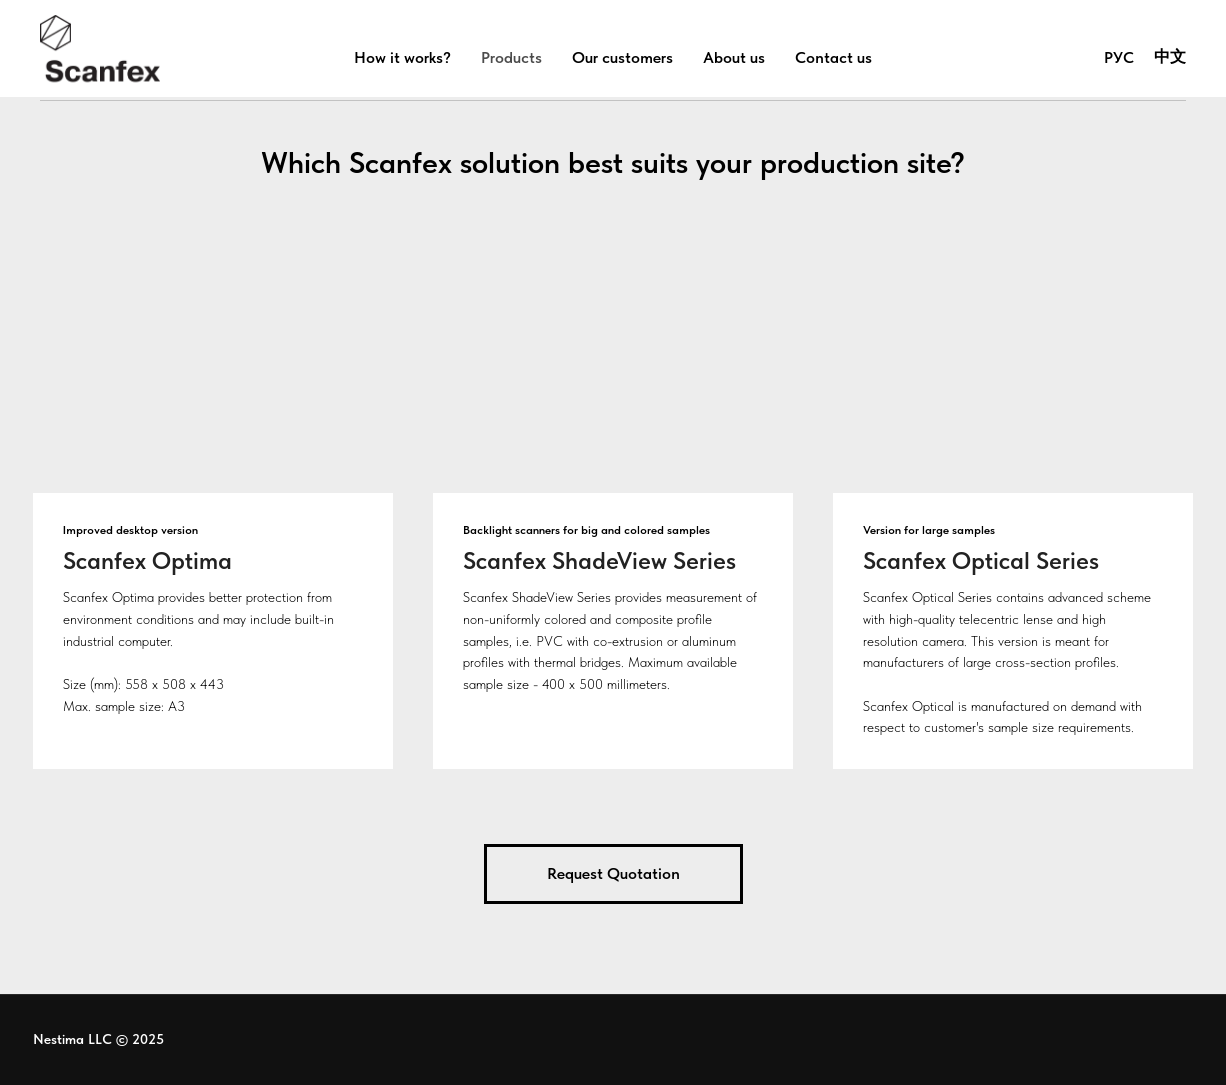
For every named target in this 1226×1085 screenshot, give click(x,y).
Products (511, 57)
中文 (1170, 56)
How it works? (402, 57)
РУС (1119, 57)
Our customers (622, 57)
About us (734, 57)
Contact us (833, 57)
